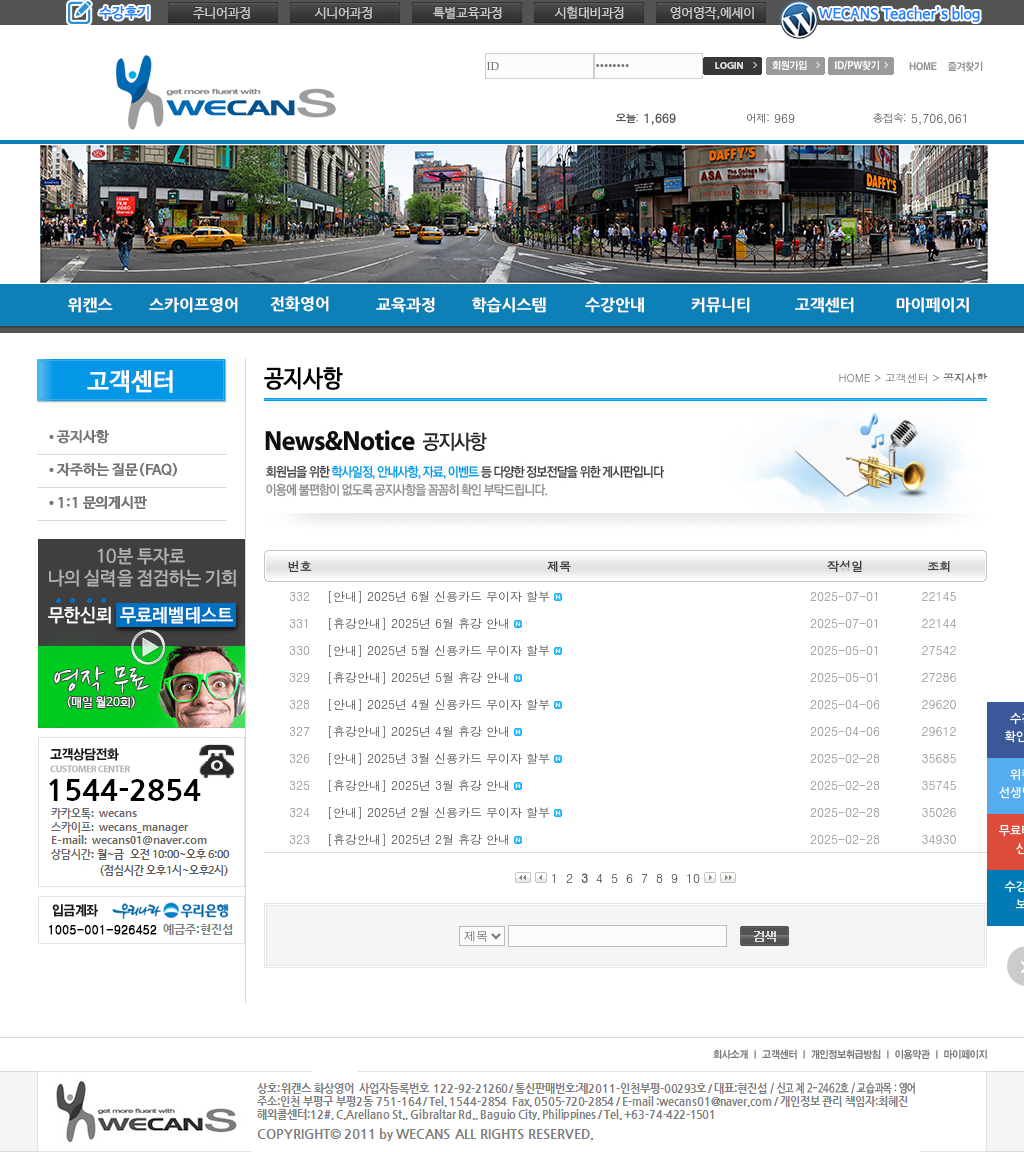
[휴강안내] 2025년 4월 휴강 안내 (424, 730)
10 (693, 877)
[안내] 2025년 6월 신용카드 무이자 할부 (444, 595)
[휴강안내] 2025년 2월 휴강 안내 (424, 838)
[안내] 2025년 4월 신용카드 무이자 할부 (444, 703)
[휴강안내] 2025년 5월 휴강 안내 (424, 676)
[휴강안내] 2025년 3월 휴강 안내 (424, 784)
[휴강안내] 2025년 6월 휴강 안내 (424, 622)
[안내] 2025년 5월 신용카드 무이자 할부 (444, 649)
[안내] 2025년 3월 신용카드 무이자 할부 (444, 757)
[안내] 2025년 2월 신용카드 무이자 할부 (444, 811)
